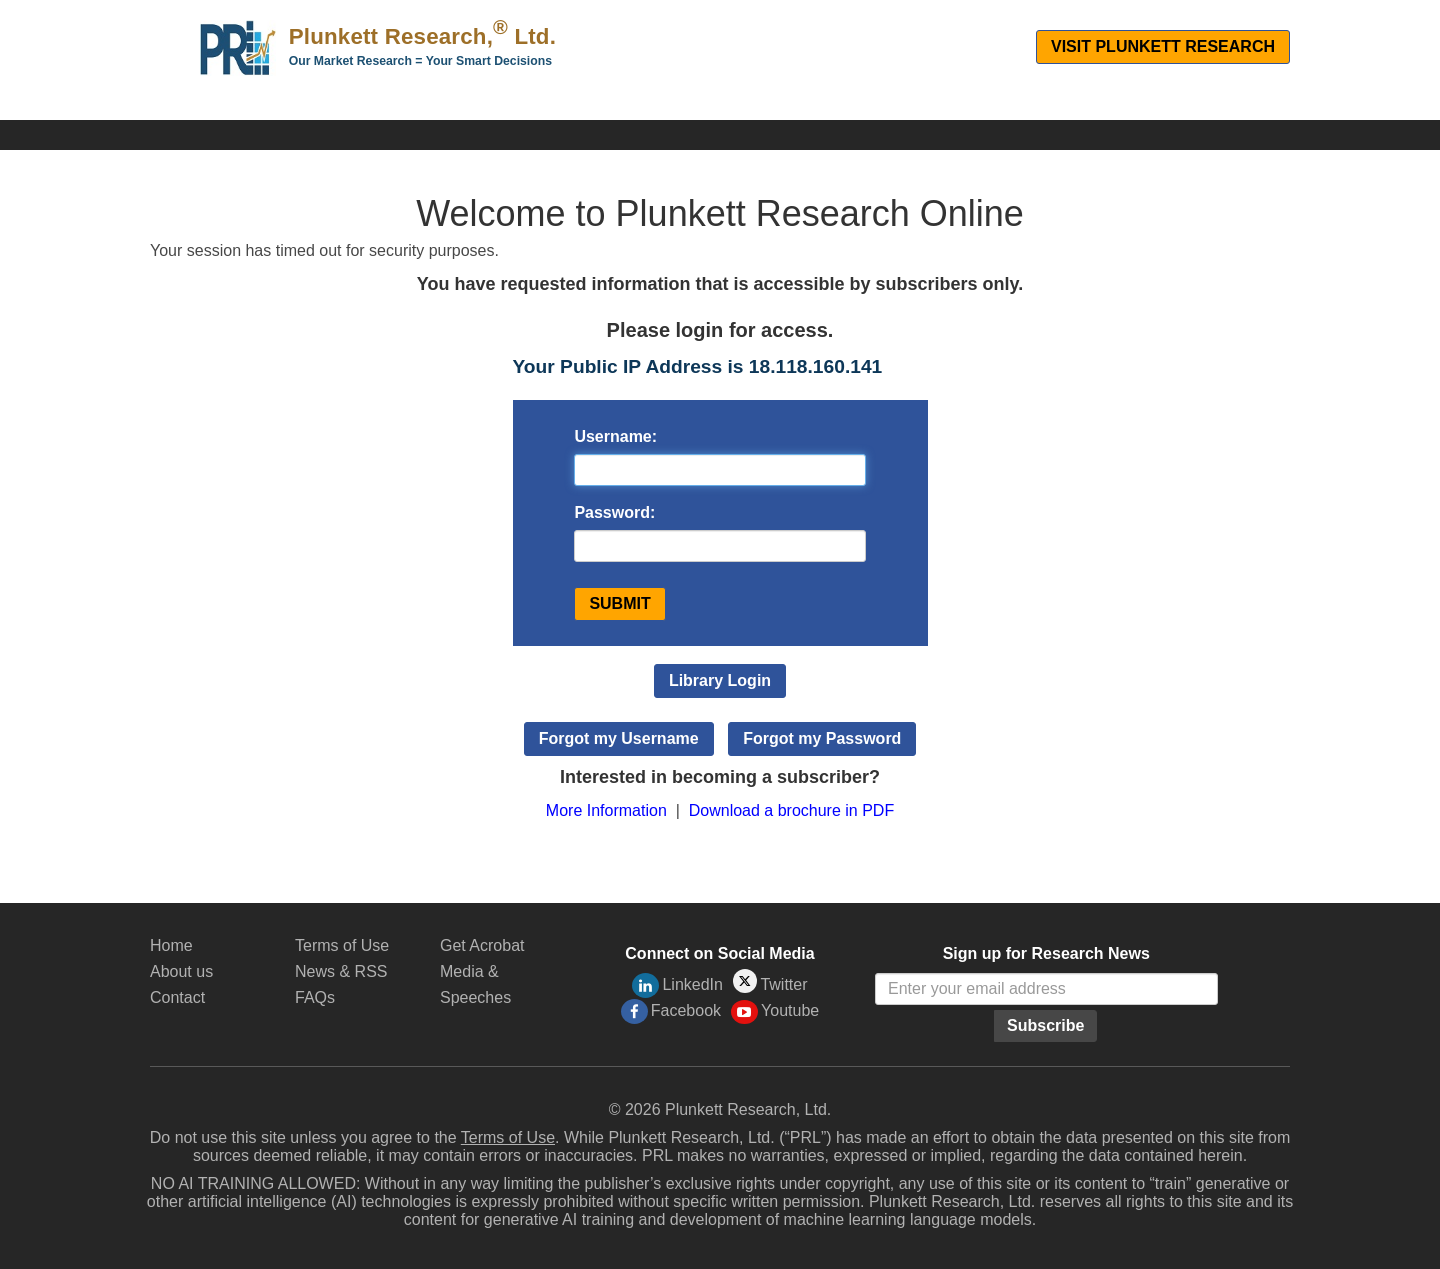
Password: (614, 512)
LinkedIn (677, 985)
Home (171, 945)
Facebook (671, 1011)
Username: (615, 436)
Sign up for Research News (1046, 953)
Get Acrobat (482, 945)
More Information (606, 810)
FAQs (315, 997)
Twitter (770, 982)
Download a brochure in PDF (791, 810)
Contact (177, 997)
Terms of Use (342, 945)
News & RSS (341, 971)
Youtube (775, 1012)
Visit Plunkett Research (1163, 46)
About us (181, 971)
